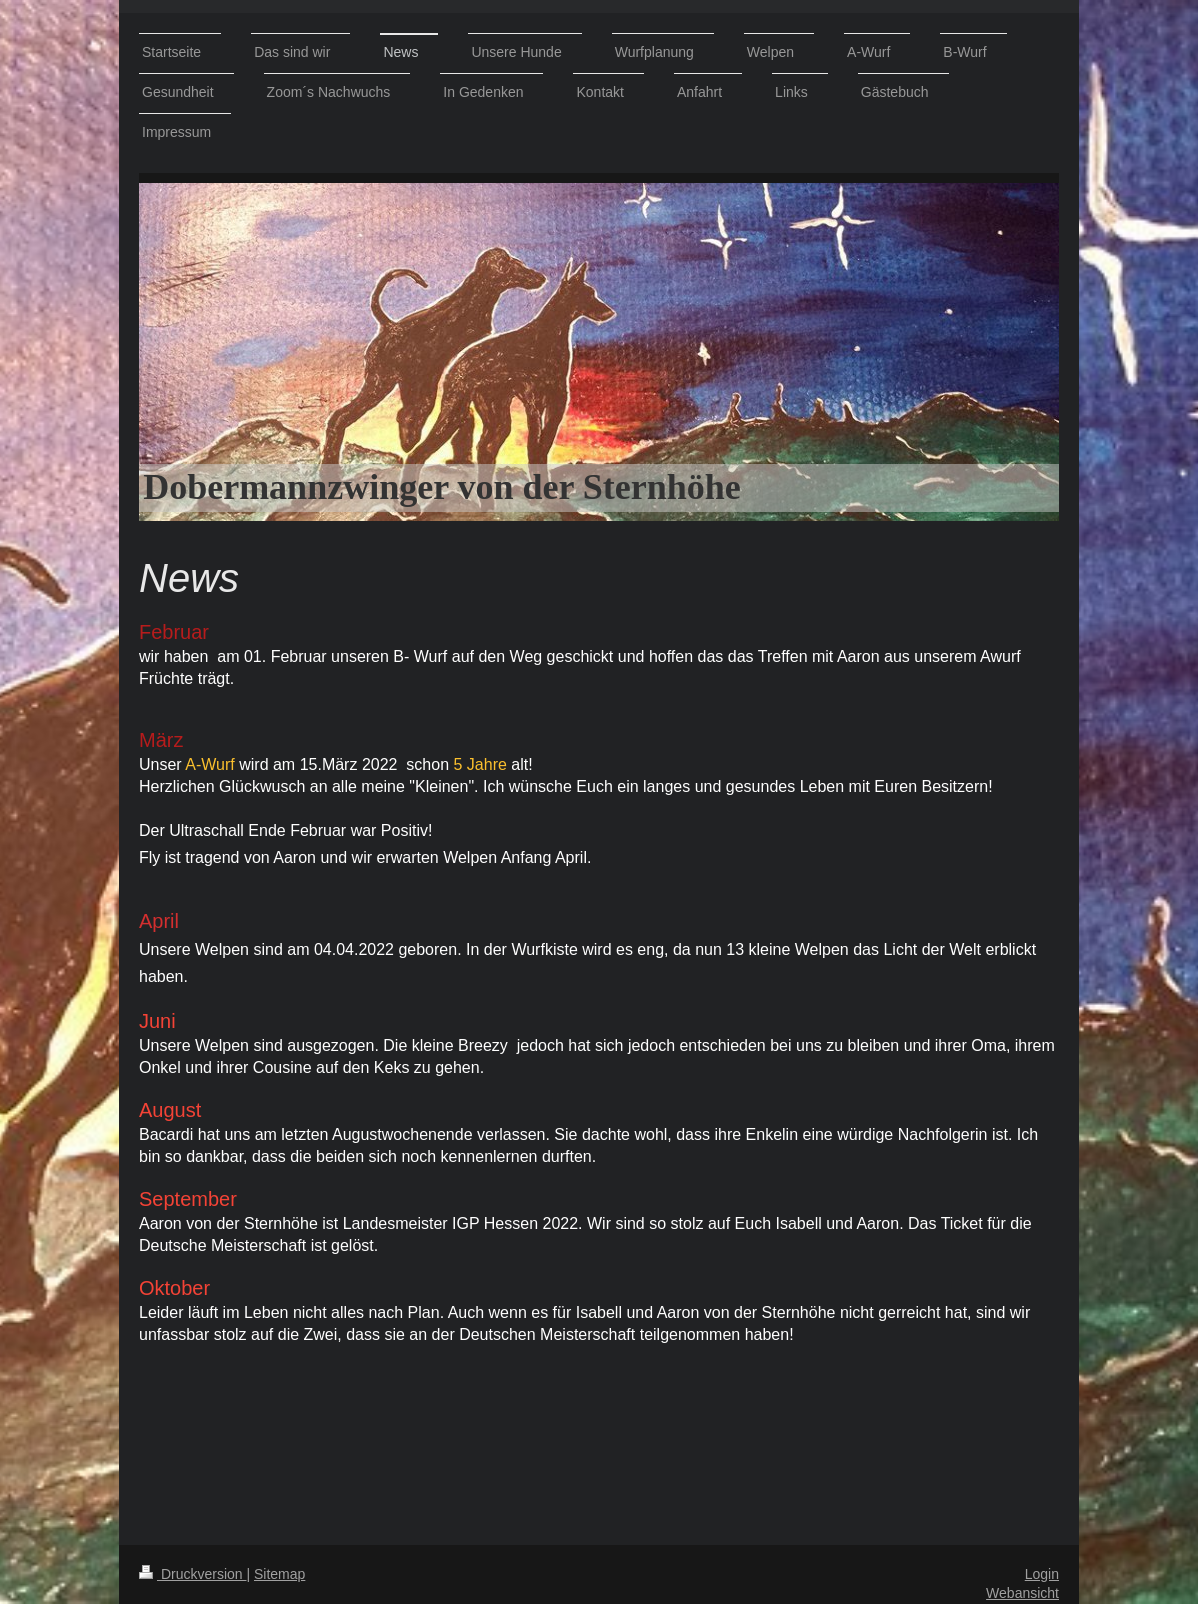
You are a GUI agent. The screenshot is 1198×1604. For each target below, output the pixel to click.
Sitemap (279, 1574)
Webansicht (1022, 1593)
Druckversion (192, 1574)
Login (1042, 1574)
